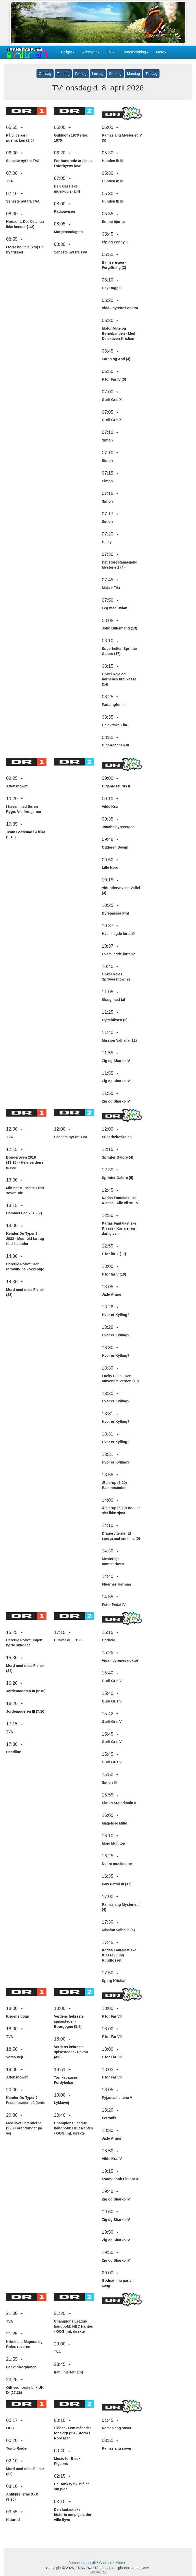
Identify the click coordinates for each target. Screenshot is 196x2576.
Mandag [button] (133, 74)
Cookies (105, 2563)
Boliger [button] (68, 52)
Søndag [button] (115, 74)
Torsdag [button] (63, 74)
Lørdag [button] (97, 74)
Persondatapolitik (82, 2563)
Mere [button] (161, 52)
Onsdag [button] (45, 74)
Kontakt (121, 2563)
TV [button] (111, 52)
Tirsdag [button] (151, 74)
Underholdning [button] (135, 52)
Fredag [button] (80, 74)
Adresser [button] (90, 52)
